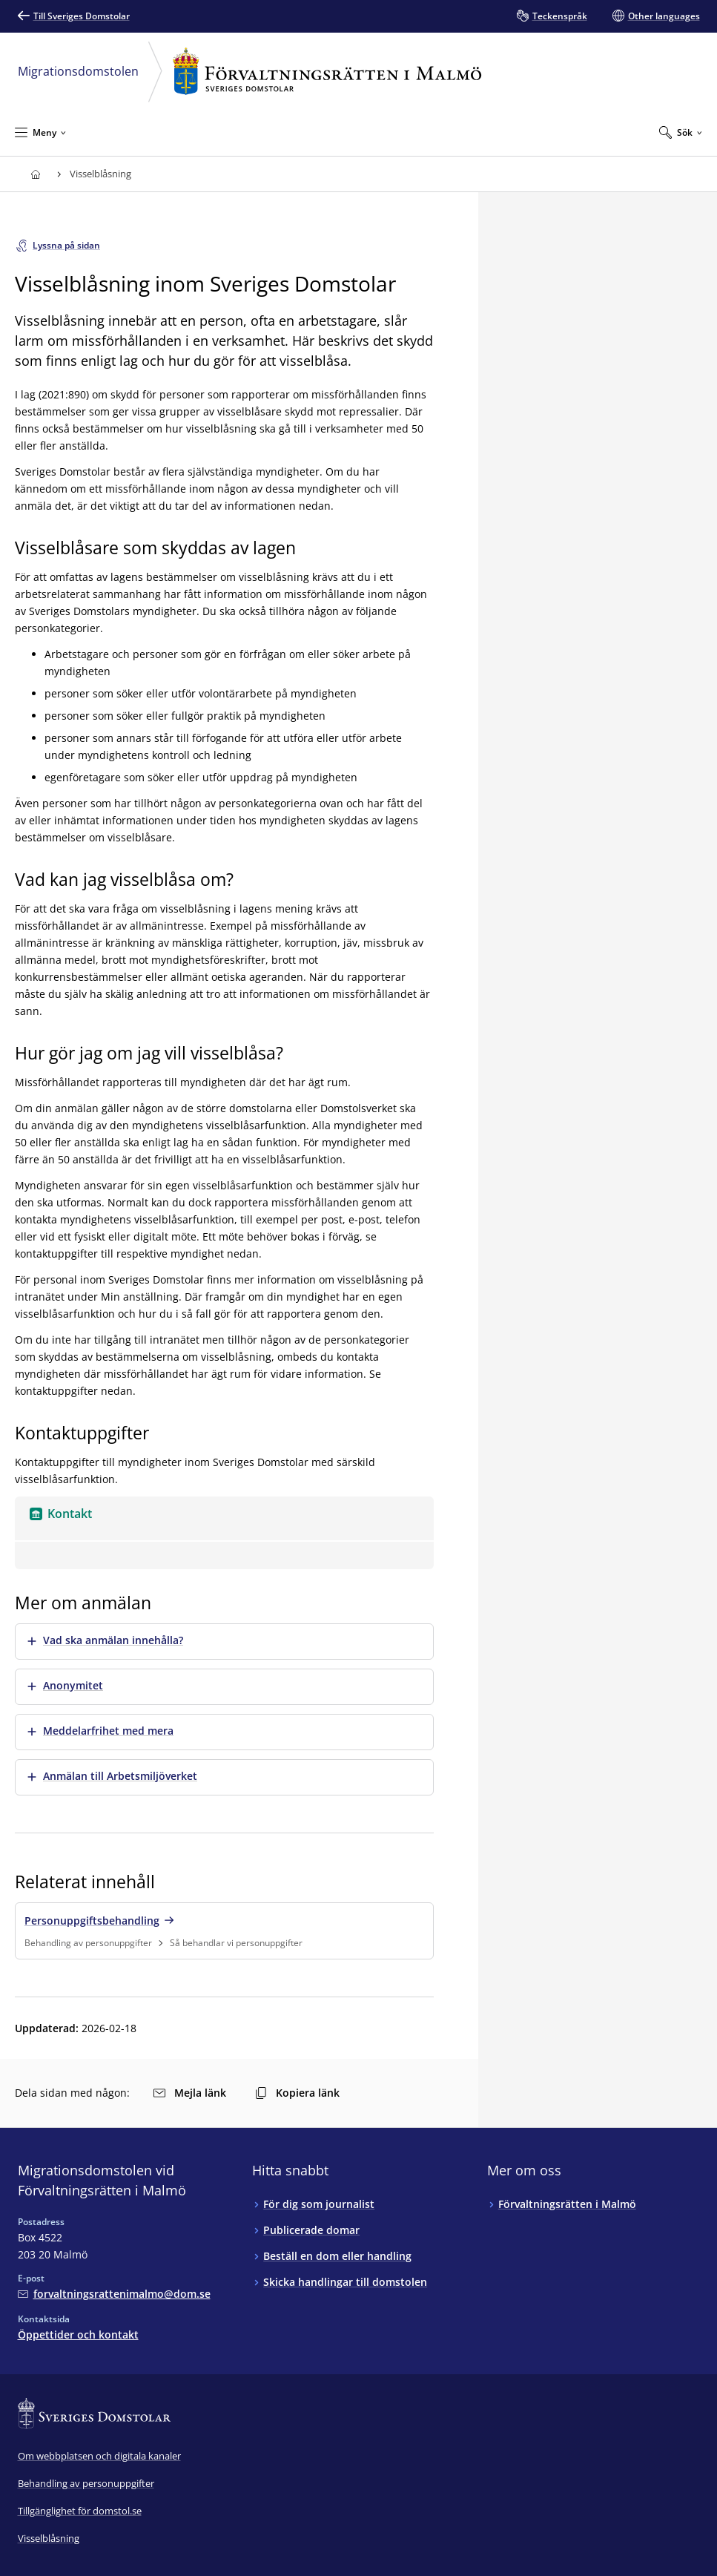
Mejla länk (189, 2093)
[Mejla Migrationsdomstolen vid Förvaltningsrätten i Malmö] (114, 2293)
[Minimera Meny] (40, 132)
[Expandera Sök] (680, 132)
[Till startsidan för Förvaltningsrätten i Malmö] (36, 174)
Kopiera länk (297, 2093)
